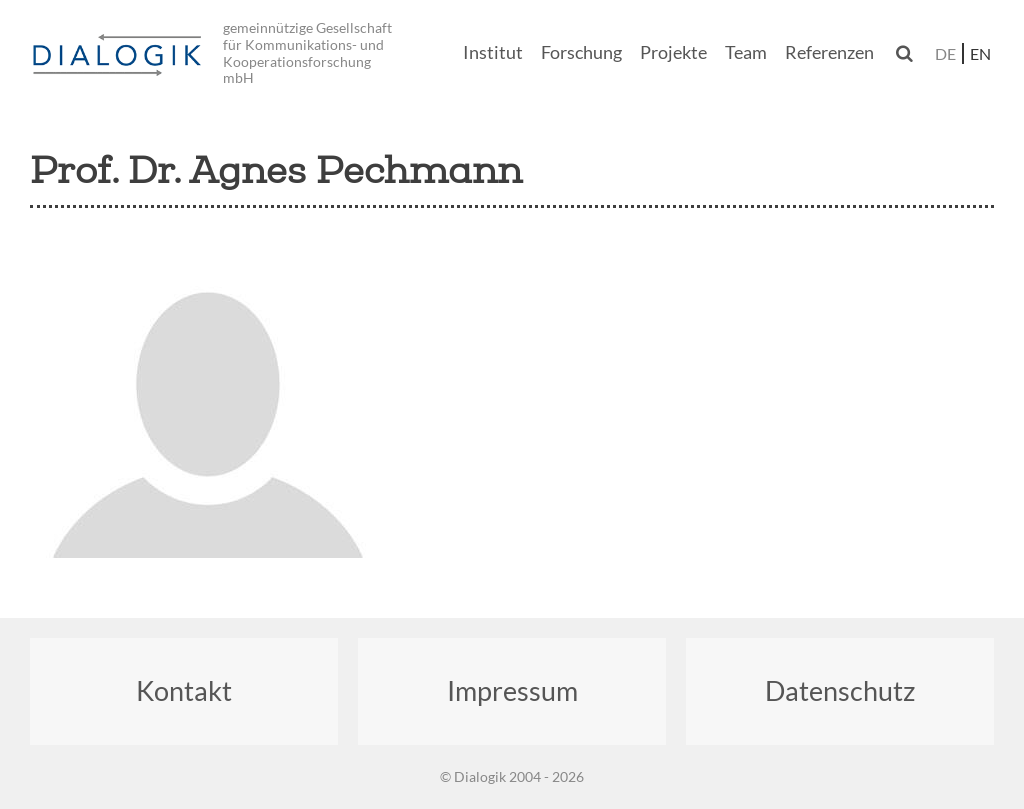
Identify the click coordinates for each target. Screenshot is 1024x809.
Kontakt (184, 690)
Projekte (673, 52)
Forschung (581, 52)
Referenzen (829, 52)
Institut (493, 52)
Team (746, 52)
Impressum (512, 690)
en (980, 53)
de (945, 53)
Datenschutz (840, 690)
